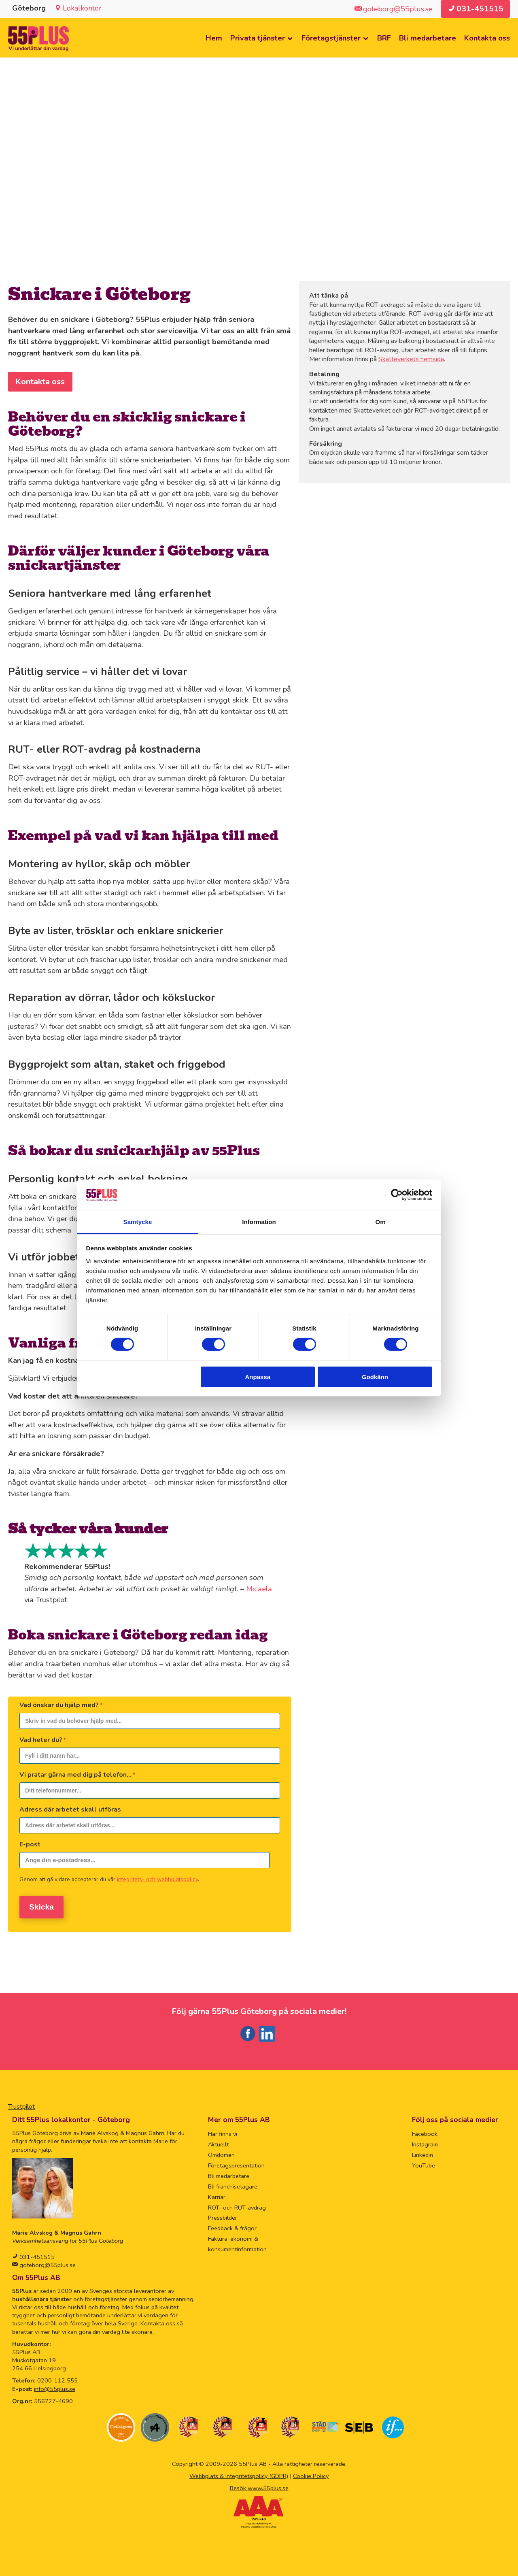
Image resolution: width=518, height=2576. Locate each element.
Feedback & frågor (232, 2225)
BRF (384, 38)
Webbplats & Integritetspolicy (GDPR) (238, 2473)
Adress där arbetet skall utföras (70, 1809)
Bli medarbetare (427, 38)
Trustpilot (21, 2103)
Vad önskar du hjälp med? (60, 1705)
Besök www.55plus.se (259, 2485)
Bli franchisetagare (232, 2183)
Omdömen (221, 2152)
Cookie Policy (311, 2473)
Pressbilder (222, 2214)
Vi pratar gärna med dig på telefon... (77, 1775)
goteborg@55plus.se (47, 2262)
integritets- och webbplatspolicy (157, 1880)
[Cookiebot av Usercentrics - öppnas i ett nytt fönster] (396, 1195)
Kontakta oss (487, 38)
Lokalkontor (82, 8)
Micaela (259, 1589)
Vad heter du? (42, 1740)
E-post (29, 1844)
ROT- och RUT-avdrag (237, 2204)
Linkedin (422, 2152)
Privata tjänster (257, 38)
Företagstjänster (331, 38)
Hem (214, 38)
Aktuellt (218, 2141)
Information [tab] (259, 1221)
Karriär (216, 2194)
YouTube (423, 2162)
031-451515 (36, 2254)
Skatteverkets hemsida (411, 359)
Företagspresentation (236, 2162)
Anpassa (258, 1376)
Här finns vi (222, 2131)
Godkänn (375, 1376)
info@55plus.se (54, 2386)
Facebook (424, 2131)
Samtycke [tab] (137, 1221)
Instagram (425, 2141)
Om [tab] (380, 1221)
